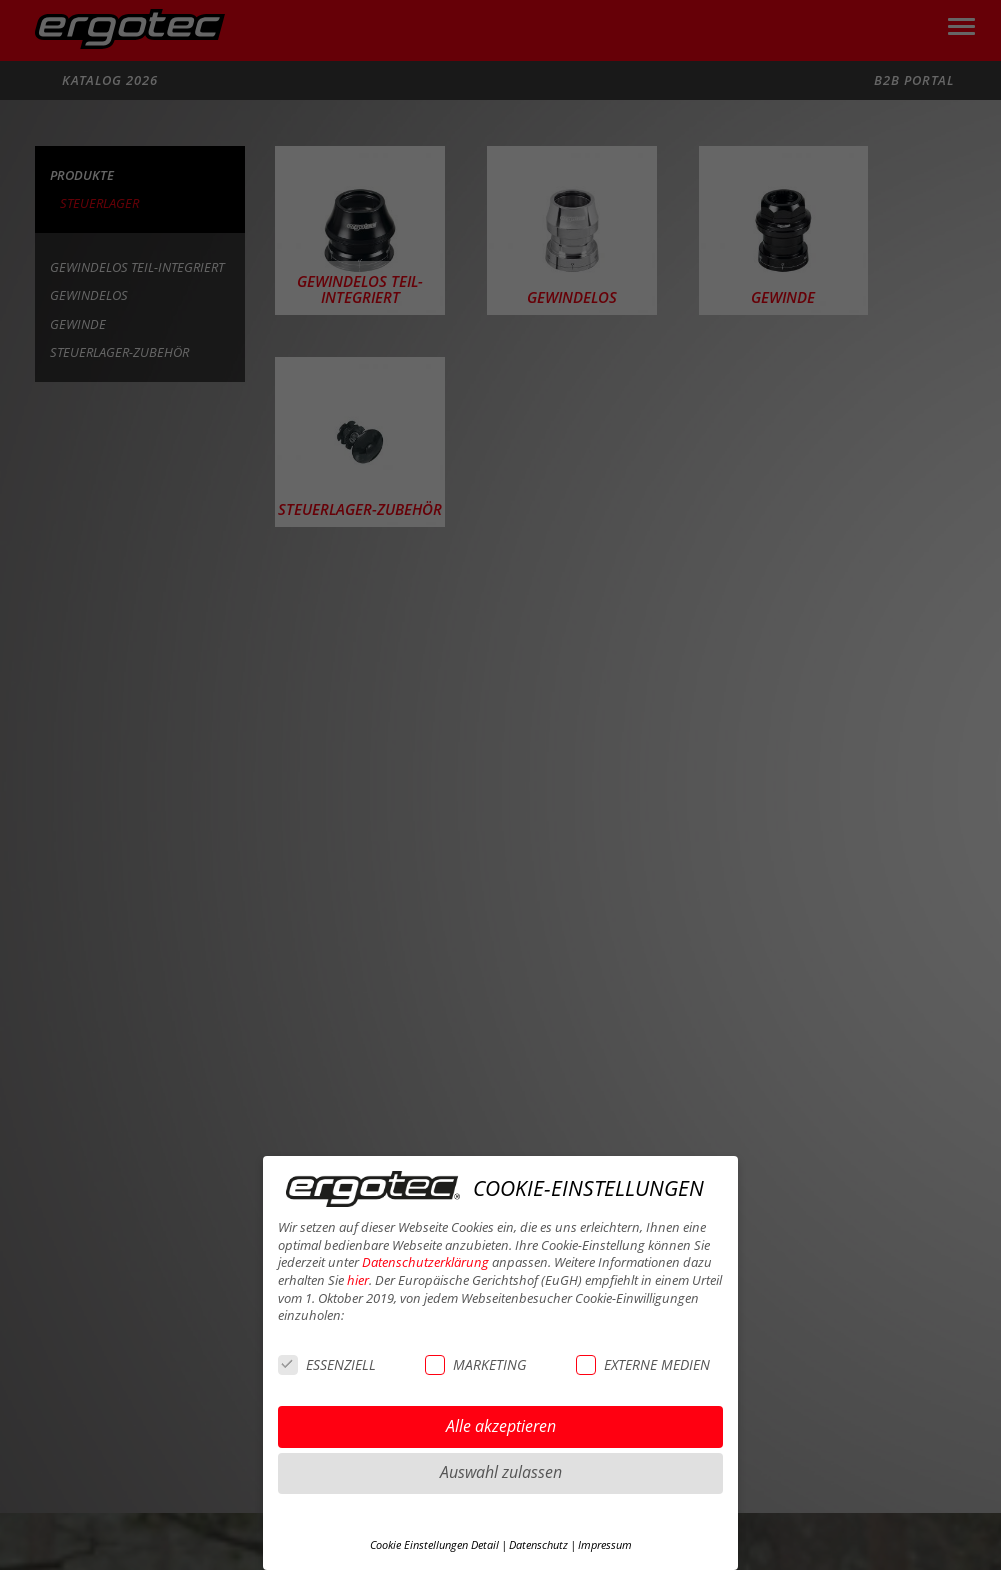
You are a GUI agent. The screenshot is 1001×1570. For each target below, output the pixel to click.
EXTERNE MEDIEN (643, 1364)
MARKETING (475, 1364)
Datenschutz (538, 1545)
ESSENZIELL (327, 1364)
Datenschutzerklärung (425, 1262)
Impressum (605, 1545)
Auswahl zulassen (501, 1472)
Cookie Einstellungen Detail (434, 1545)
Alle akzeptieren (501, 1426)
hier (358, 1280)
